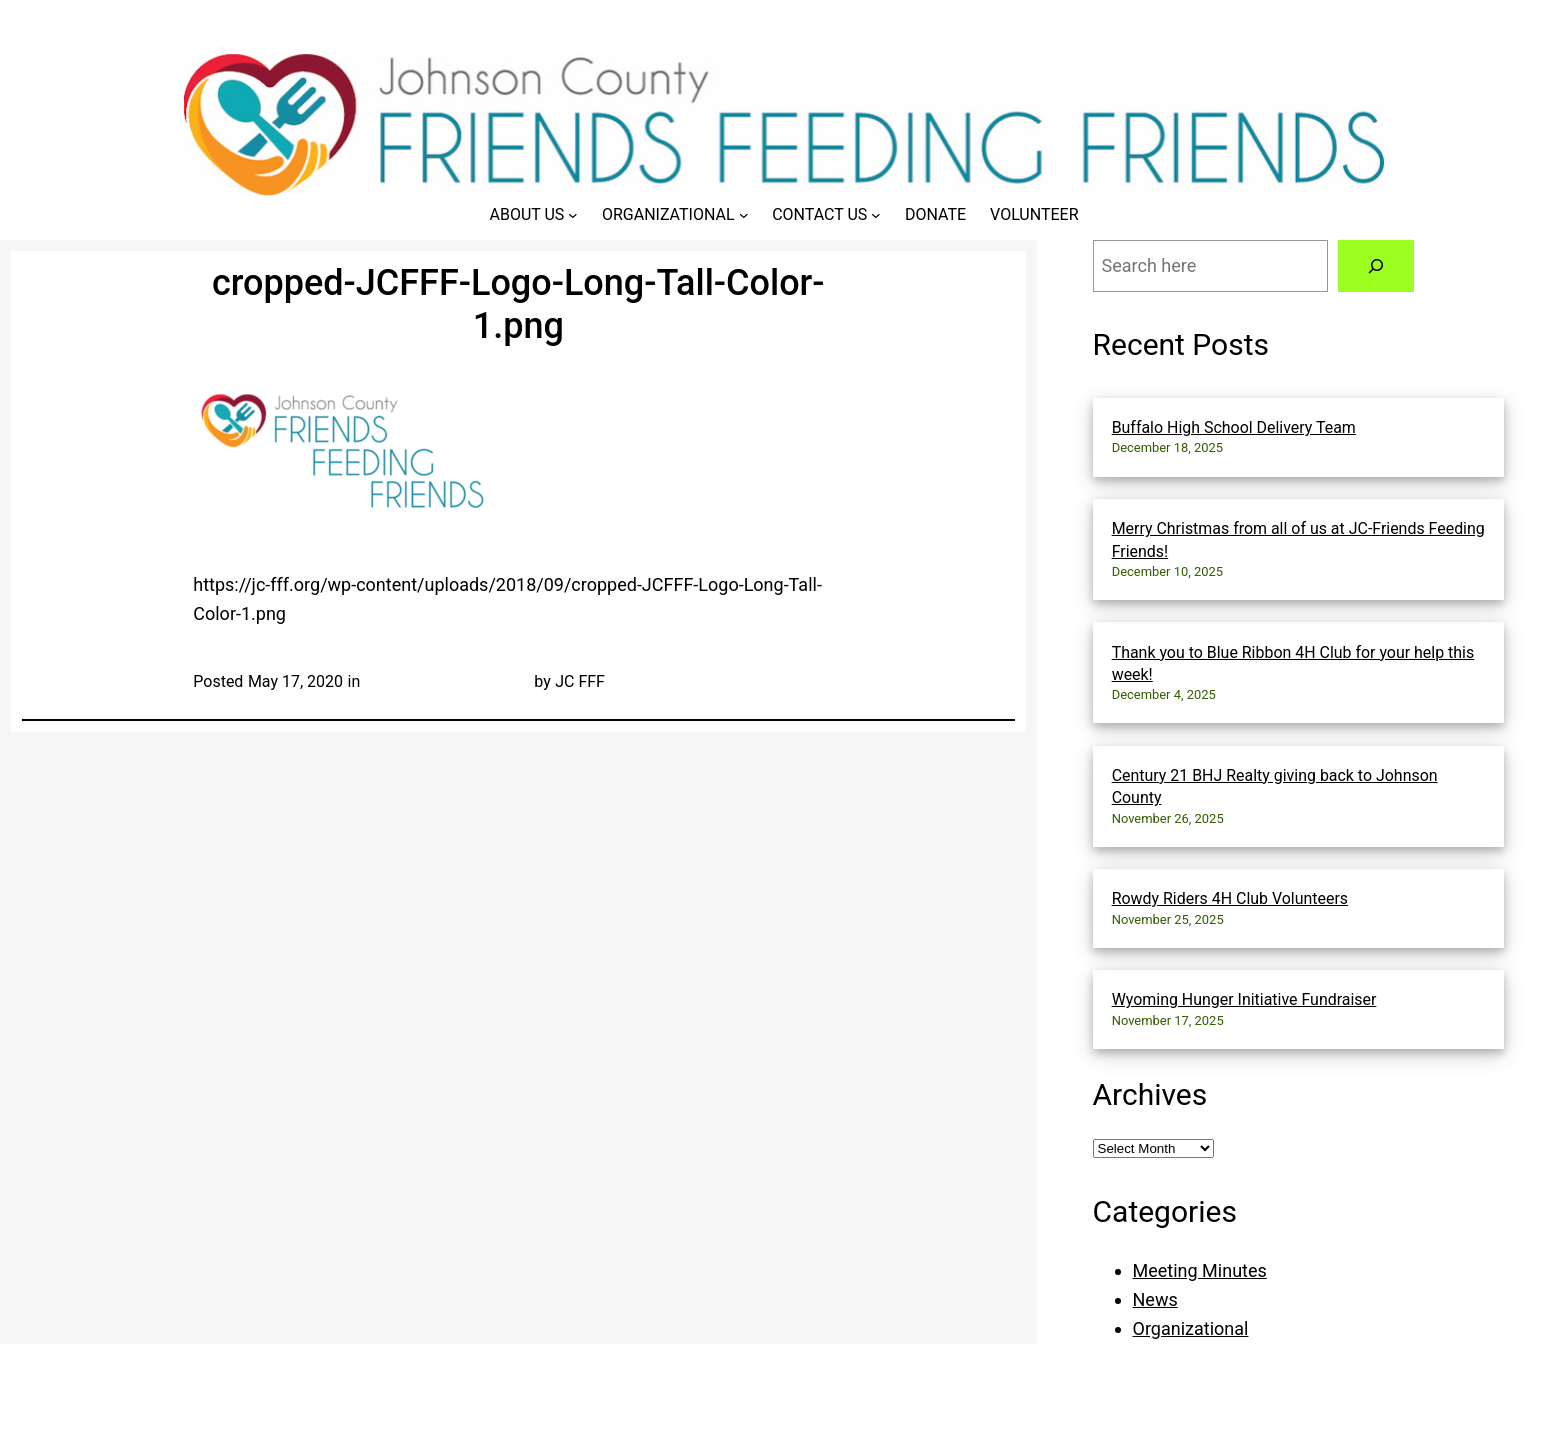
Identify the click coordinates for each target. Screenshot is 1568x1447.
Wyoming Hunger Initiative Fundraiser (1244, 999)
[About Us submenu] (573, 215)
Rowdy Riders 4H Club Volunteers (1230, 898)
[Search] (1376, 266)
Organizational (1191, 1328)
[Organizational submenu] (744, 215)
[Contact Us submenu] (876, 215)
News (1155, 1299)
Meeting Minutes (1200, 1270)
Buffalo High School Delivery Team (1234, 427)
